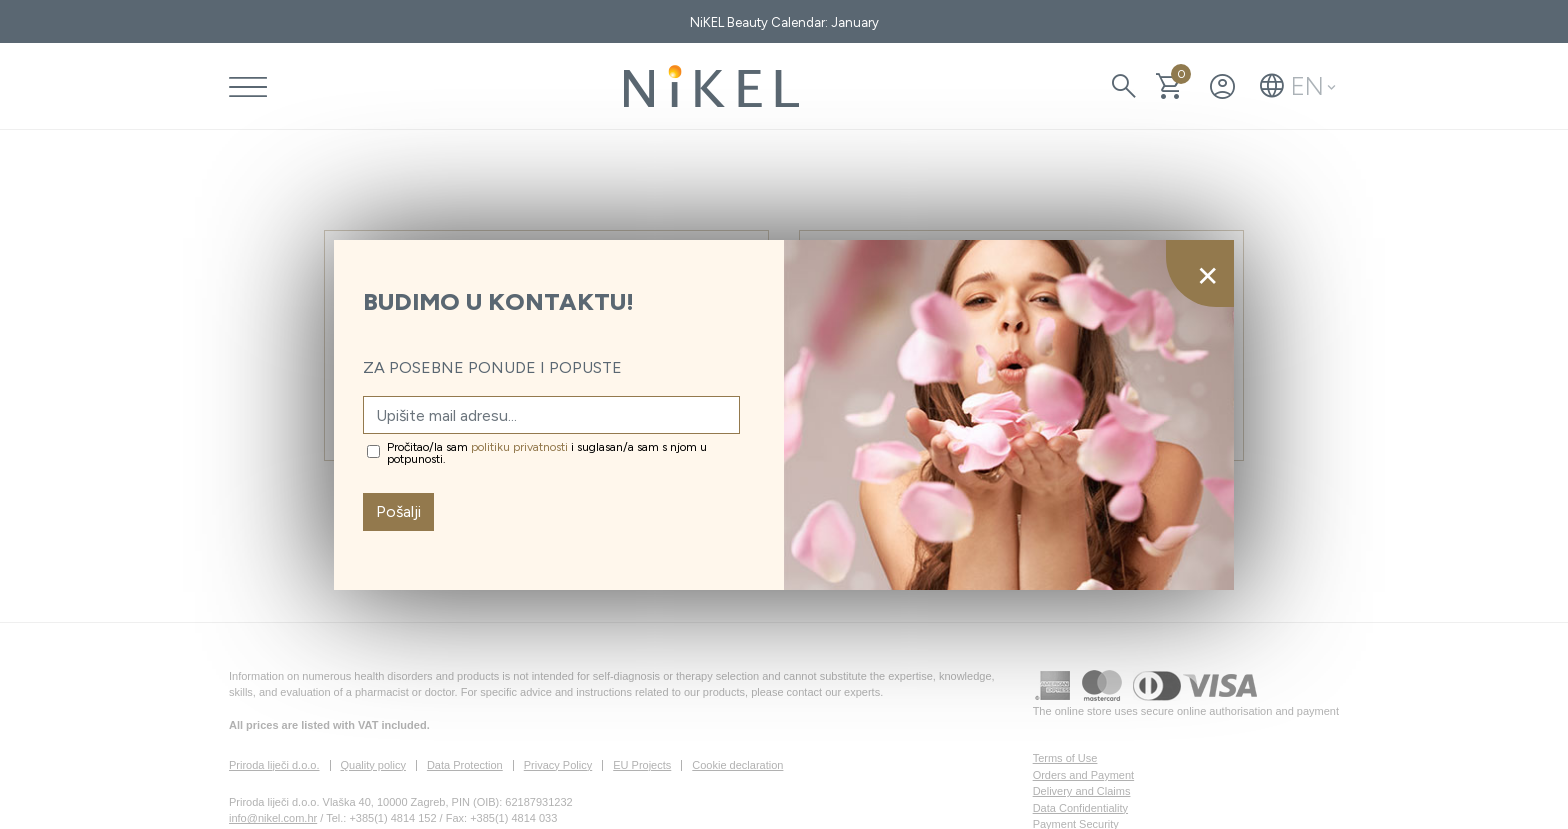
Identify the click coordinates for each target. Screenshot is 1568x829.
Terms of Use (1065, 758)
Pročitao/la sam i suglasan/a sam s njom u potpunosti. (547, 453)
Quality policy (373, 765)
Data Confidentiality (1080, 808)
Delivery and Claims (1082, 791)
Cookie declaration (737, 765)
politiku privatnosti (519, 447)
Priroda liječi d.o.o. (274, 765)
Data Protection (465, 765)
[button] (1298, 86)
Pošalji (398, 511)
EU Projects (642, 765)
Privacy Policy (558, 765)
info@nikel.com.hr (273, 818)
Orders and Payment (1084, 775)
